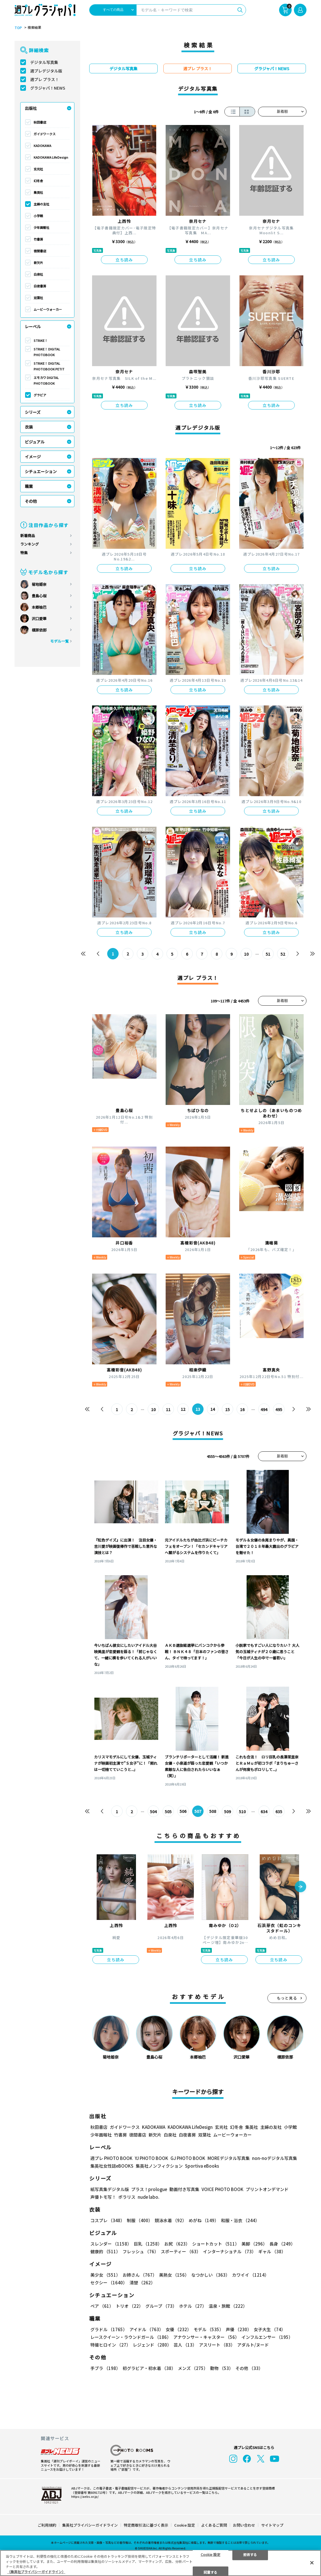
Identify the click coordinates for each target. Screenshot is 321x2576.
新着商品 (27, 535)
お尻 (177, 2244)
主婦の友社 (41, 204)
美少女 (105, 2275)
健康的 (105, 2252)
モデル (209, 2330)
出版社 (31, 108)
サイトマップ (272, 2525)
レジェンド (152, 2345)
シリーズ (32, 412)
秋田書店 (40, 122)
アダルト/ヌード (253, 2345)
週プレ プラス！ (44, 79)
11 (168, 1409)
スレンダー (110, 2244)
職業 (29, 486)
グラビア (40, 395)
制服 (140, 2221)
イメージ (33, 456)
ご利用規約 (47, 2525)
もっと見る (287, 1998)
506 (183, 1811)
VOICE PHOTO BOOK (222, 2189)
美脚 (254, 2244)
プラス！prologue (149, 2189)
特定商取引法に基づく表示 (146, 2525)
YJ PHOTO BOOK (151, 2158)
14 (212, 1409)
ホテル (192, 2306)
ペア (101, 2306)
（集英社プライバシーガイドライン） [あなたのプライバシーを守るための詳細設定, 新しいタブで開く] (36, 2571)
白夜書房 (40, 286)
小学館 (38, 215)
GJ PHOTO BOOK (187, 2158)
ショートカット (215, 2244)
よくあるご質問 (214, 2525)
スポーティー (181, 2252)
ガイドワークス (45, 134)
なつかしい (210, 2275)
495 (278, 1409)
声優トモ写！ (103, 2197)
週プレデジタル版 (46, 71)
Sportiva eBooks (202, 2166)
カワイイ (250, 2275)
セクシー (108, 2283)
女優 (178, 2330)
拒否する (250, 2554)
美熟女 (174, 2275)
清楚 (142, 2283)
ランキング (29, 544)
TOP (18, 27)
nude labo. (148, 2197)
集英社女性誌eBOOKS (111, 2166)
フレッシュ (141, 2252)
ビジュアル (34, 442)
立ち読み (124, 260)
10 (246, 954)
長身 (282, 2244)
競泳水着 (170, 2221)
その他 (31, 501)
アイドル (146, 2330)
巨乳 (148, 2244)
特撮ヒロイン (110, 2345)
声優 (238, 2330)
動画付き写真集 (184, 2189)
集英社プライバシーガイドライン (90, 2525)
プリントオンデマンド (267, 2189)
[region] (160, 2563)
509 (227, 1811)
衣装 (29, 427)
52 (283, 954)
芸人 (185, 2345)
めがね (204, 2221)
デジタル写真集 (44, 62)
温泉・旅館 (228, 2306)
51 (268, 954)
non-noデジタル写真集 (274, 2158)
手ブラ (105, 2368)
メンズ (193, 2368)
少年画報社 (41, 227)
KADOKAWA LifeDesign (51, 157)
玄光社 (38, 169)
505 (168, 1811)
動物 (221, 2368)
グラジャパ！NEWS (47, 88)
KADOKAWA (42, 145)
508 (212, 1811)
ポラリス (126, 2197)
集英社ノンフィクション (159, 2166)
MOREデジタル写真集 (229, 2158)
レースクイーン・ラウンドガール (130, 2337)
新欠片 (38, 262)
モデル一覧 (59, 641)
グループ (161, 2306)
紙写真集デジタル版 (109, 2189)
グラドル (108, 2330)
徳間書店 (40, 251)
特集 (24, 552)
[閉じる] (312, 2562)
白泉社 (38, 274)
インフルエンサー (267, 2337)
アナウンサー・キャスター (206, 2337)
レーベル (33, 326)
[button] (300, 1887)
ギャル (272, 2252)
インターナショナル (229, 2252)
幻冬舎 (38, 180)
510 (242, 1811)
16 (242, 1409)
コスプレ (107, 2221)
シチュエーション (41, 471)
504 (153, 1811)
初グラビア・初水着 (149, 2368)
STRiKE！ (41, 340)
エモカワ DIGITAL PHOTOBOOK (46, 380)
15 (227, 1409)
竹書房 (38, 239)
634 (264, 1811)
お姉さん (140, 2275)
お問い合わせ (244, 2525)
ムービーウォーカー (48, 309)
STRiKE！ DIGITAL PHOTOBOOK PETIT (49, 366)
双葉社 (38, 297)
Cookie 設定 (184, 2525)
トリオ (129, 2306)
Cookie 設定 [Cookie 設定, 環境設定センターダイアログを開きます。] (210, 2554)
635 (278, 1811)
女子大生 (269, 2330)
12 (183, 1409)
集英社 (38, 192)
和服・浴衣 (240, 2221)
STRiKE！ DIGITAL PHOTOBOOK (47, 352)
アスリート (217, 2345)
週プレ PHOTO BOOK (111, 2158)
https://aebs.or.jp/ (85, 2496)
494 (264, 1409)
